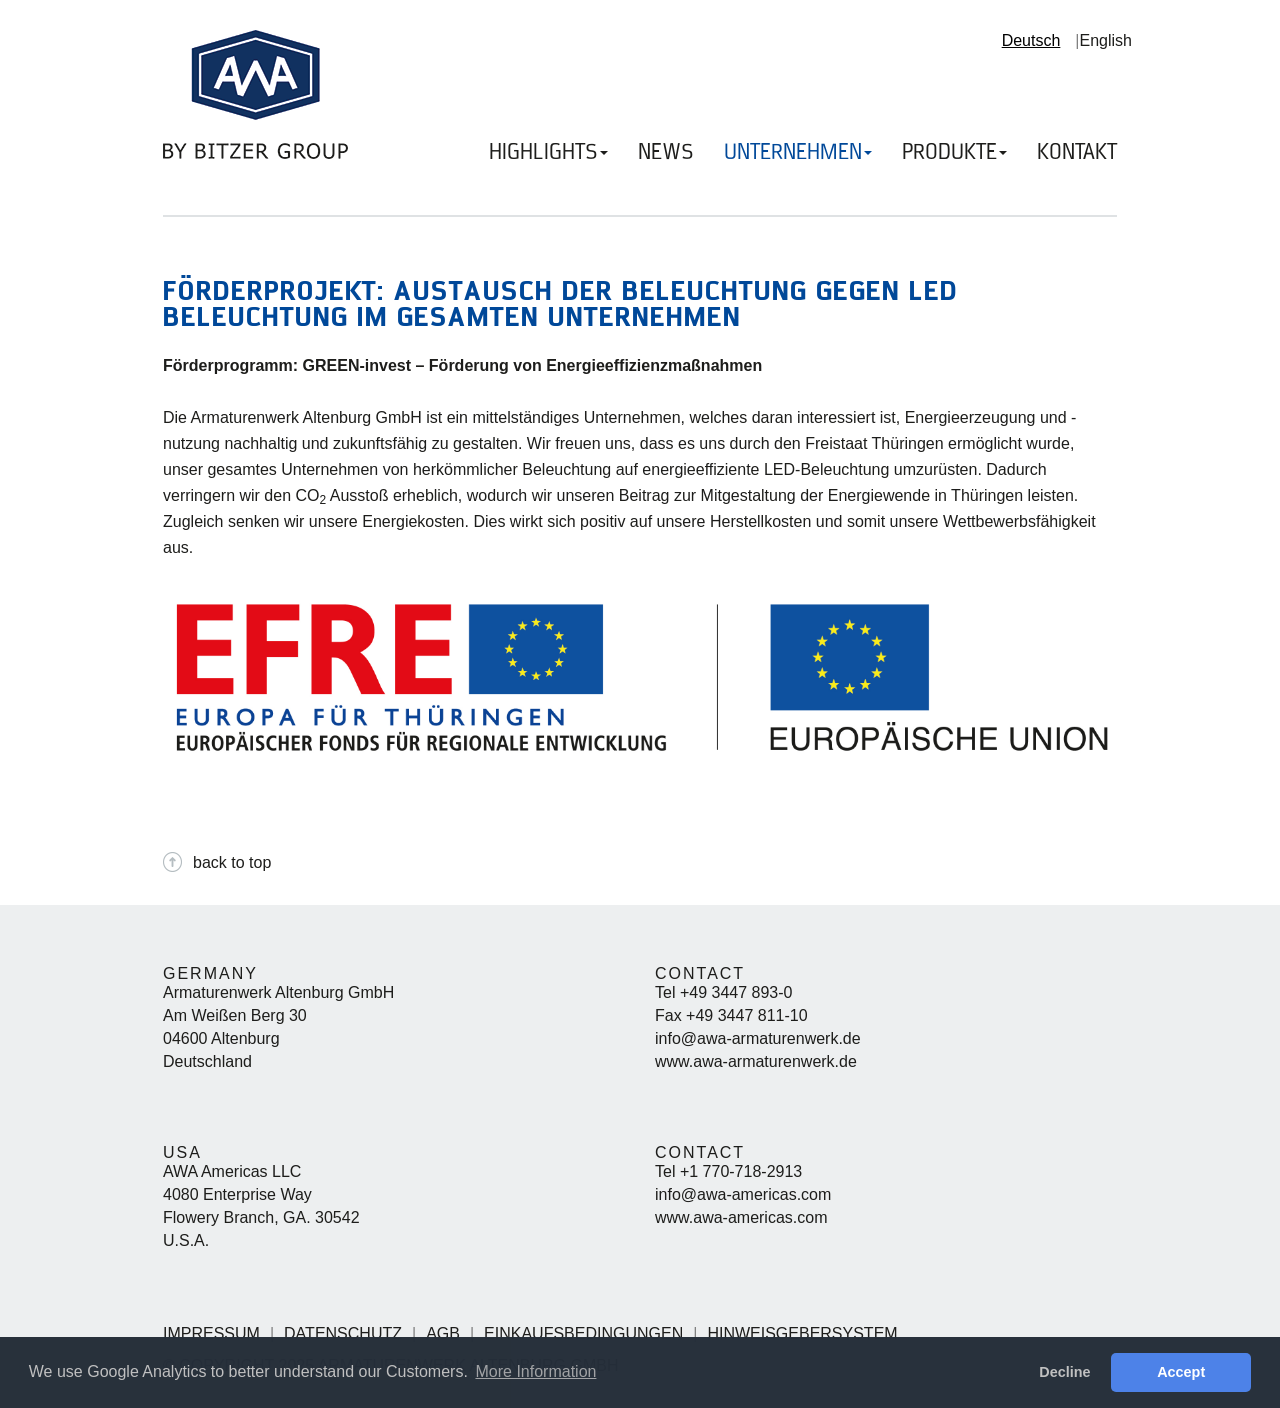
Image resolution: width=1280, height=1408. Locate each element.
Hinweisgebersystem (802, 1333)
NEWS (666, 153)
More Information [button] (535, 1371)
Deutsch (1031, 40)
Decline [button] (1064, 1372)
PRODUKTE (954, 153)
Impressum (211, 1333)
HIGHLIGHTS (548, 153)
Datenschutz (343, 1333)
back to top (232, 862)
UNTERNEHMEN (798, 153)
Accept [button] (1181, 1372)
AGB (443, 1333)
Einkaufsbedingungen (583, 1333)
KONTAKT (1077, 153)
